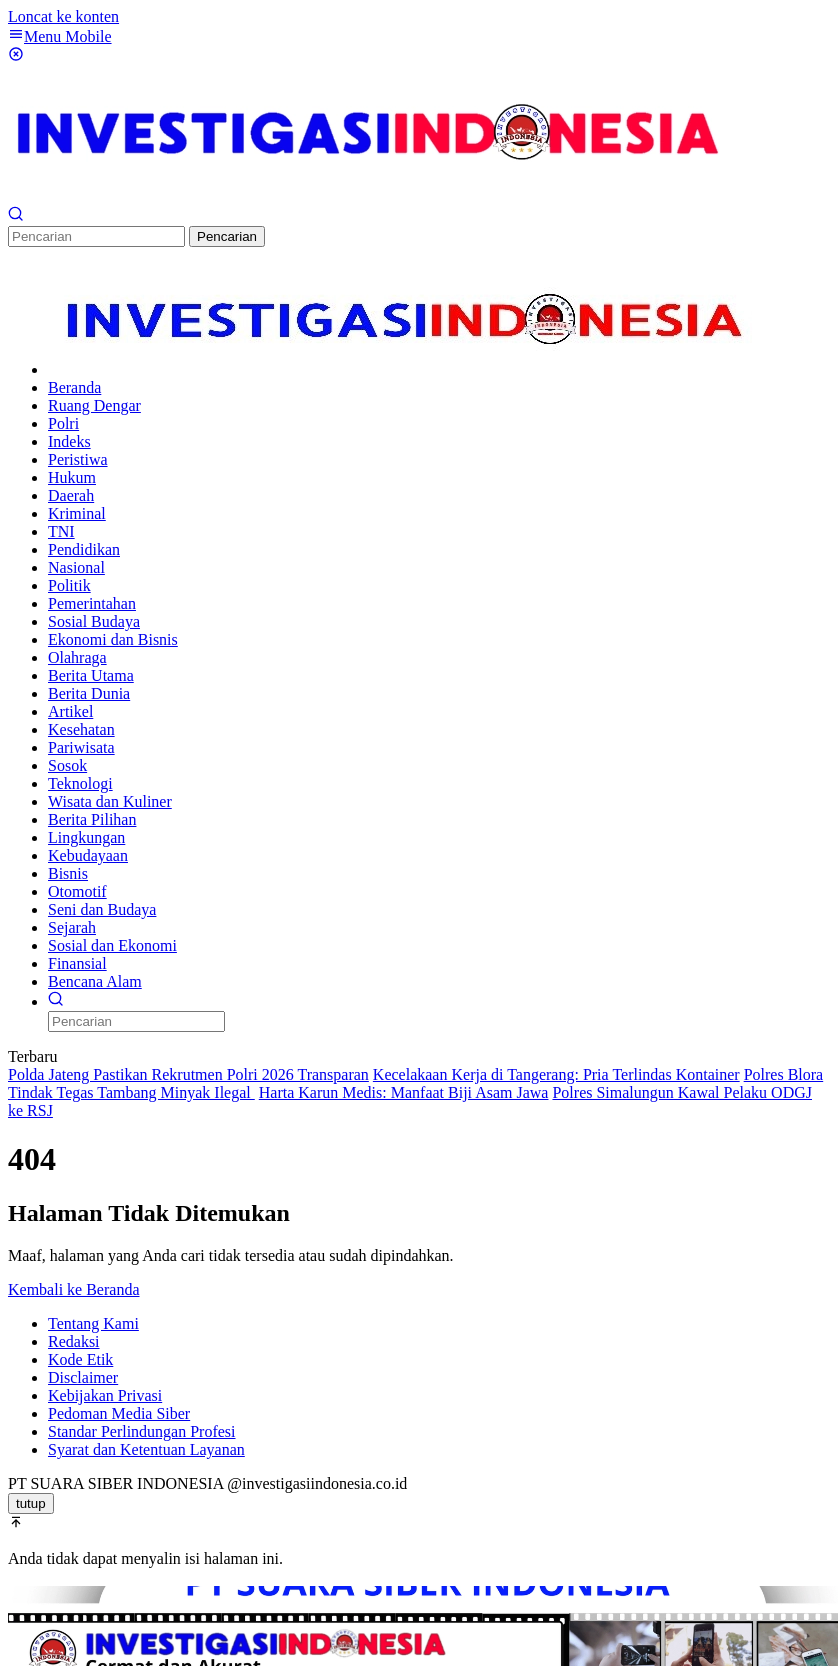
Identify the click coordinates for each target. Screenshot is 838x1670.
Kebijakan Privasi (105, 1395)
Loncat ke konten (63, 16)
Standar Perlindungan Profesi (142, 1431)
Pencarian (227, 236)
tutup (31, 1503)
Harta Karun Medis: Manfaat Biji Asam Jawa (404, 1092)
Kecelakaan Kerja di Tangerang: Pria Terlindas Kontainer (556, 1074)
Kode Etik (80, 1359)
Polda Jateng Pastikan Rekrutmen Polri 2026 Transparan (188, 1074)
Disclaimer (83, 1377)
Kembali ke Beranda (74, 1289)
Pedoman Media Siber (119, 1413)
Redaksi (74, 1341)
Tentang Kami (93, 1323)
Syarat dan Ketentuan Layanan (146, 1449)
